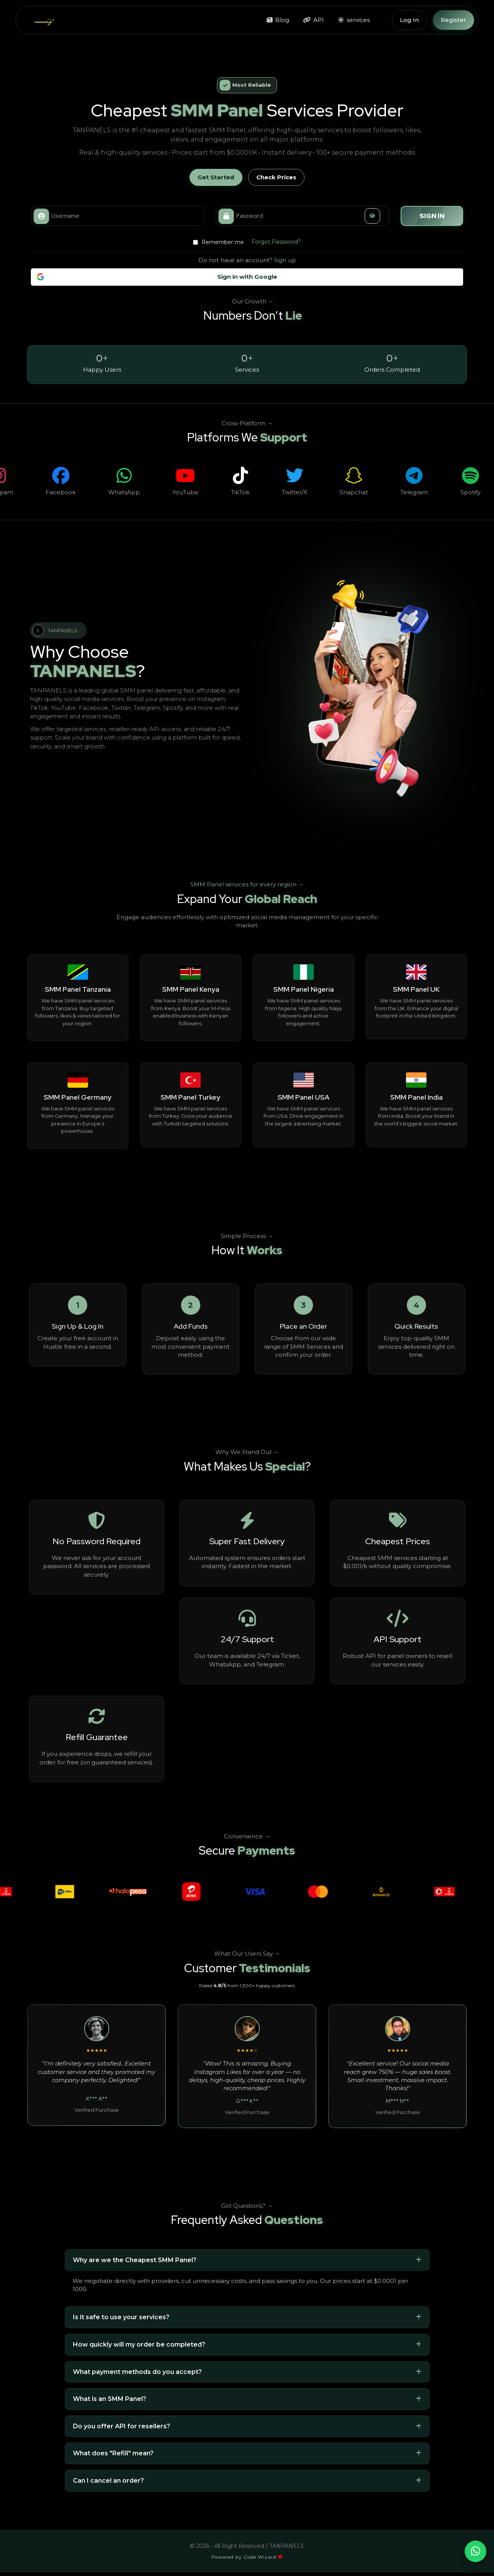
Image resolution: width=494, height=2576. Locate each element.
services (354, 20)
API (313, 20)
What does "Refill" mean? (113, 2453)
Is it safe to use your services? (121, 2317)
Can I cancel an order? (108, 2480)
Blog (278, 20)
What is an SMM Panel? (109, 2398)
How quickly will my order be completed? (139, 2344)
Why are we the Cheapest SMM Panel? (134, 2260)
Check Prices (276, 177)
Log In (409, 20)
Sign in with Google (157, 277)
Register (453, 20)
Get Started (216, 177)
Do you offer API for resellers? (121, 2426)
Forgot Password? (276, 241)
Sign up (285, 260)
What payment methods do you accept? (137, 2372)
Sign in (432, 216)
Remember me (218, 242)
